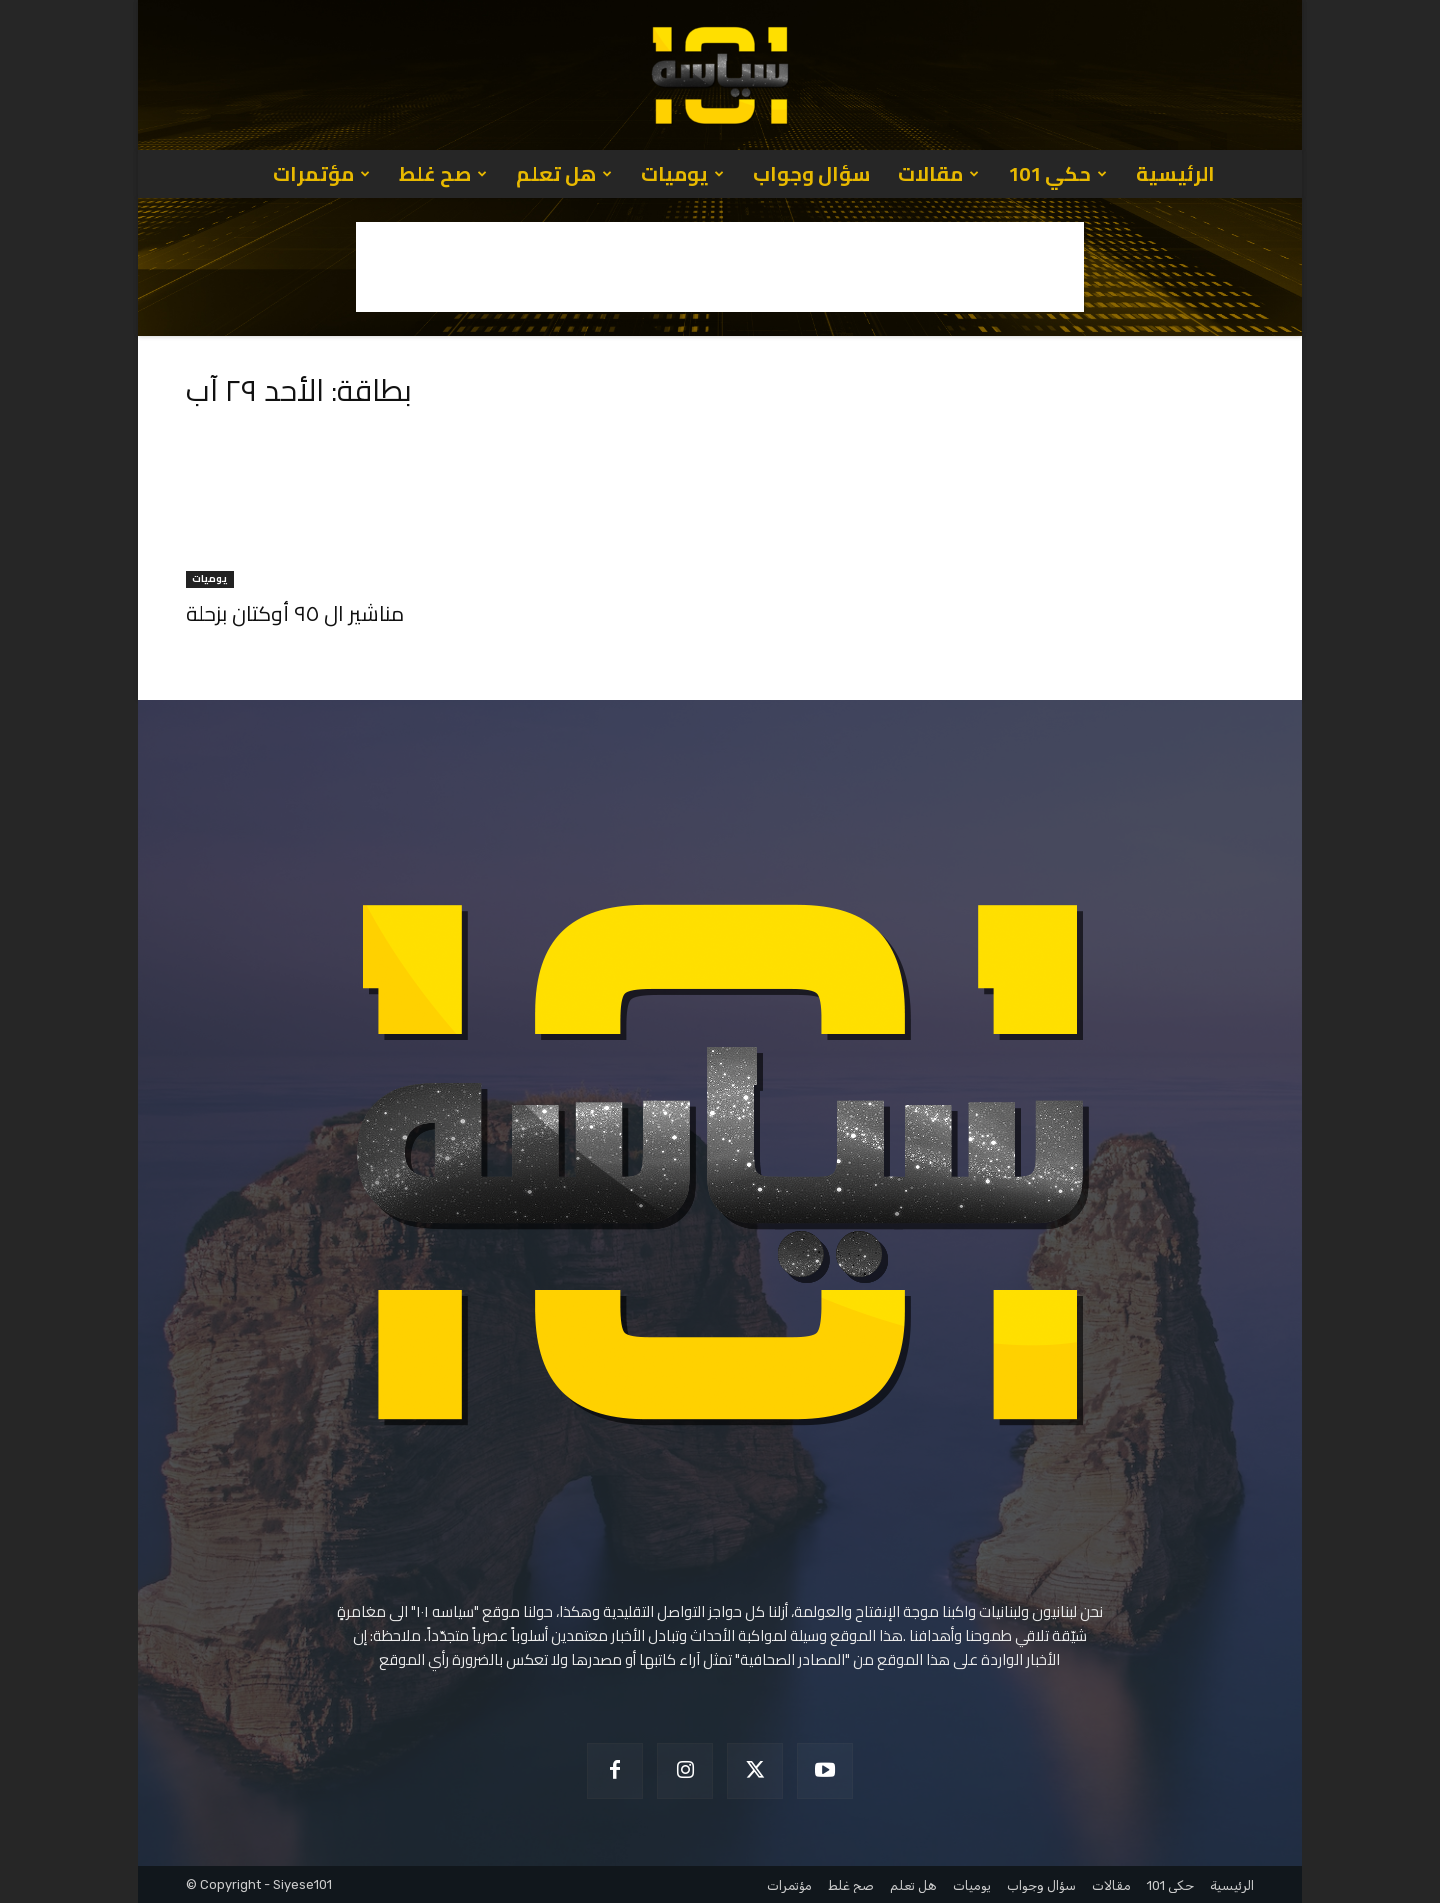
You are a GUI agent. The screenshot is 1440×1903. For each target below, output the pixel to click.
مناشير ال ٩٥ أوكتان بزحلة (295, 613)
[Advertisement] (720, 267)
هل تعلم (564, 173)
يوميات (682, 173)
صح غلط (443, 173)
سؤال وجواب (811, 173)
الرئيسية (1175, 173)
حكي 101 (1057, 173)
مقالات (938, 173)
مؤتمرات (321, 173)
